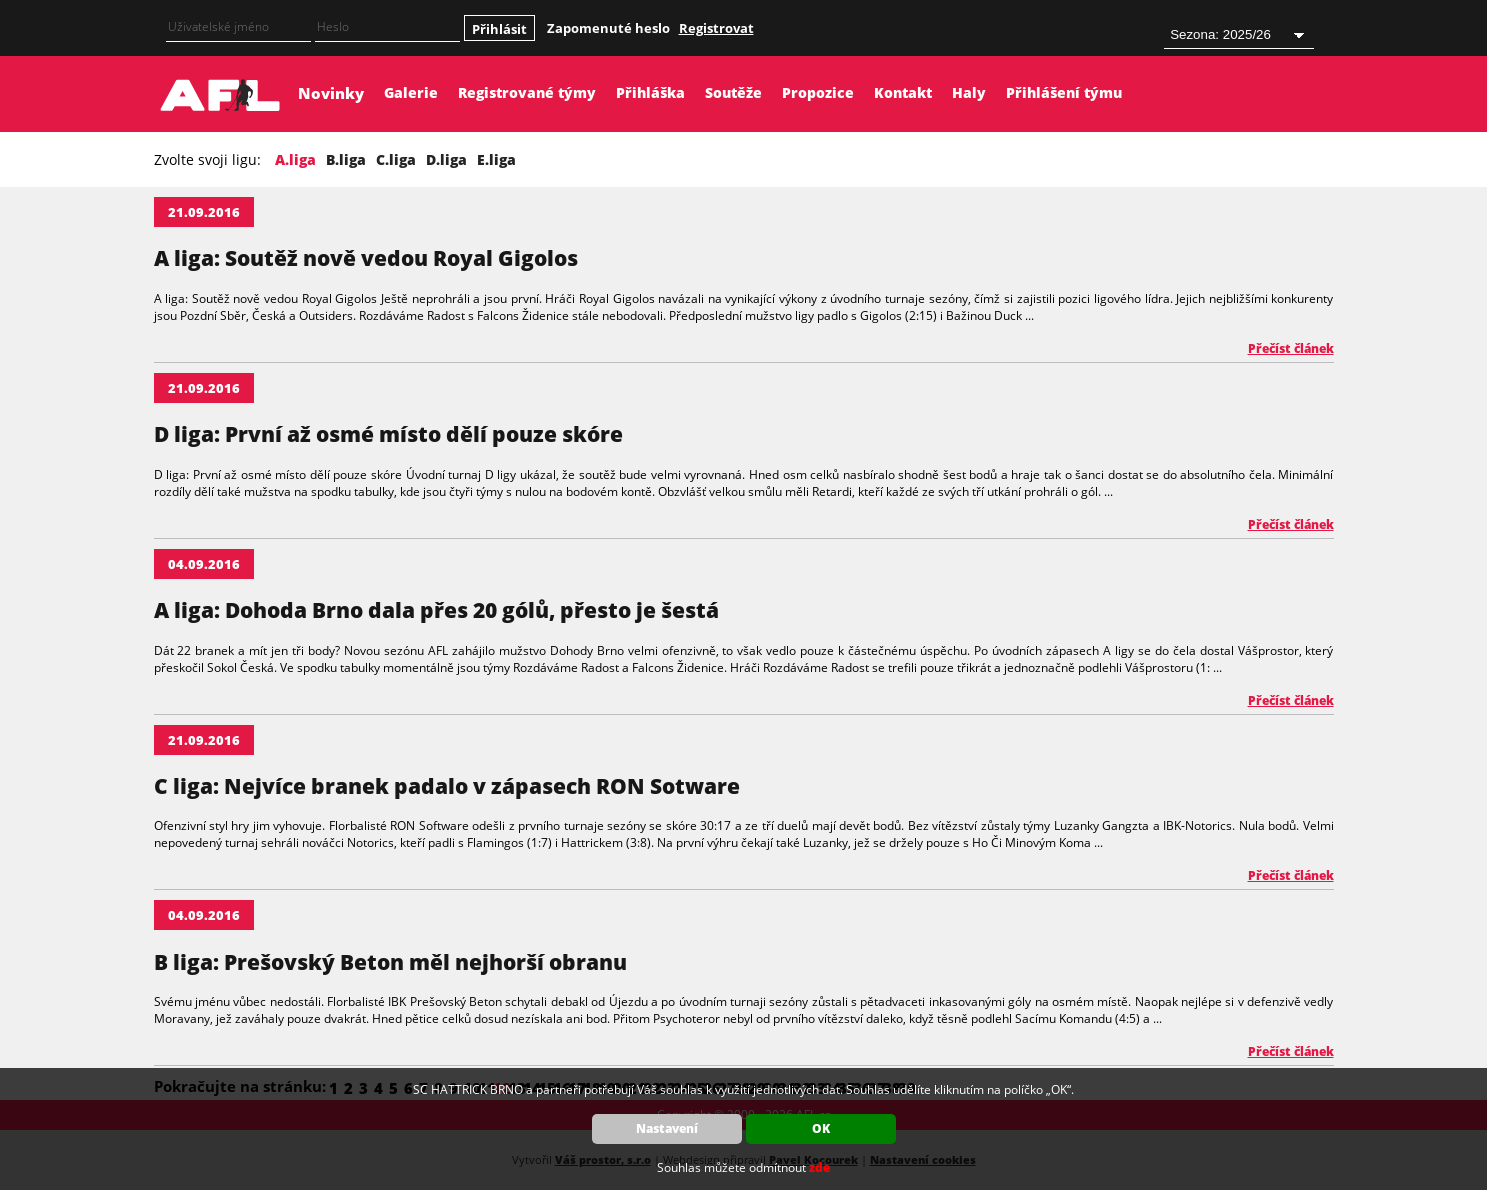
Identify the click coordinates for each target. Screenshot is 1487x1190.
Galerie (411, 92)
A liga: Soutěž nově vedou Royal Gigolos (366, 258)
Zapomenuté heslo (608, 28)
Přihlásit (499, 29)
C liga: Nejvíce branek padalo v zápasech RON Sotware (447, 786)
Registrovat (716, 28)
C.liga (396, 159)
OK (821, 1128)
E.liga (496, 159)
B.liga (346, 159)
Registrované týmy (527, 92)
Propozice (818, 92)
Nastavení (667, 1128)
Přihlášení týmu (1064, 92)
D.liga (446, 159)
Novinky (331, 93)
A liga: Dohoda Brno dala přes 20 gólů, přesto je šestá (436, 610)
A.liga (295, 159)
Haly (969, 92)
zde (819, 1167)
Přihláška (650, 92)
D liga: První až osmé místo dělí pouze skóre (388, 434)
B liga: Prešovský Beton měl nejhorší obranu (390, 962)
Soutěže (733, 92)
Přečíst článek (1291, 348)
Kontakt (903, 92)
